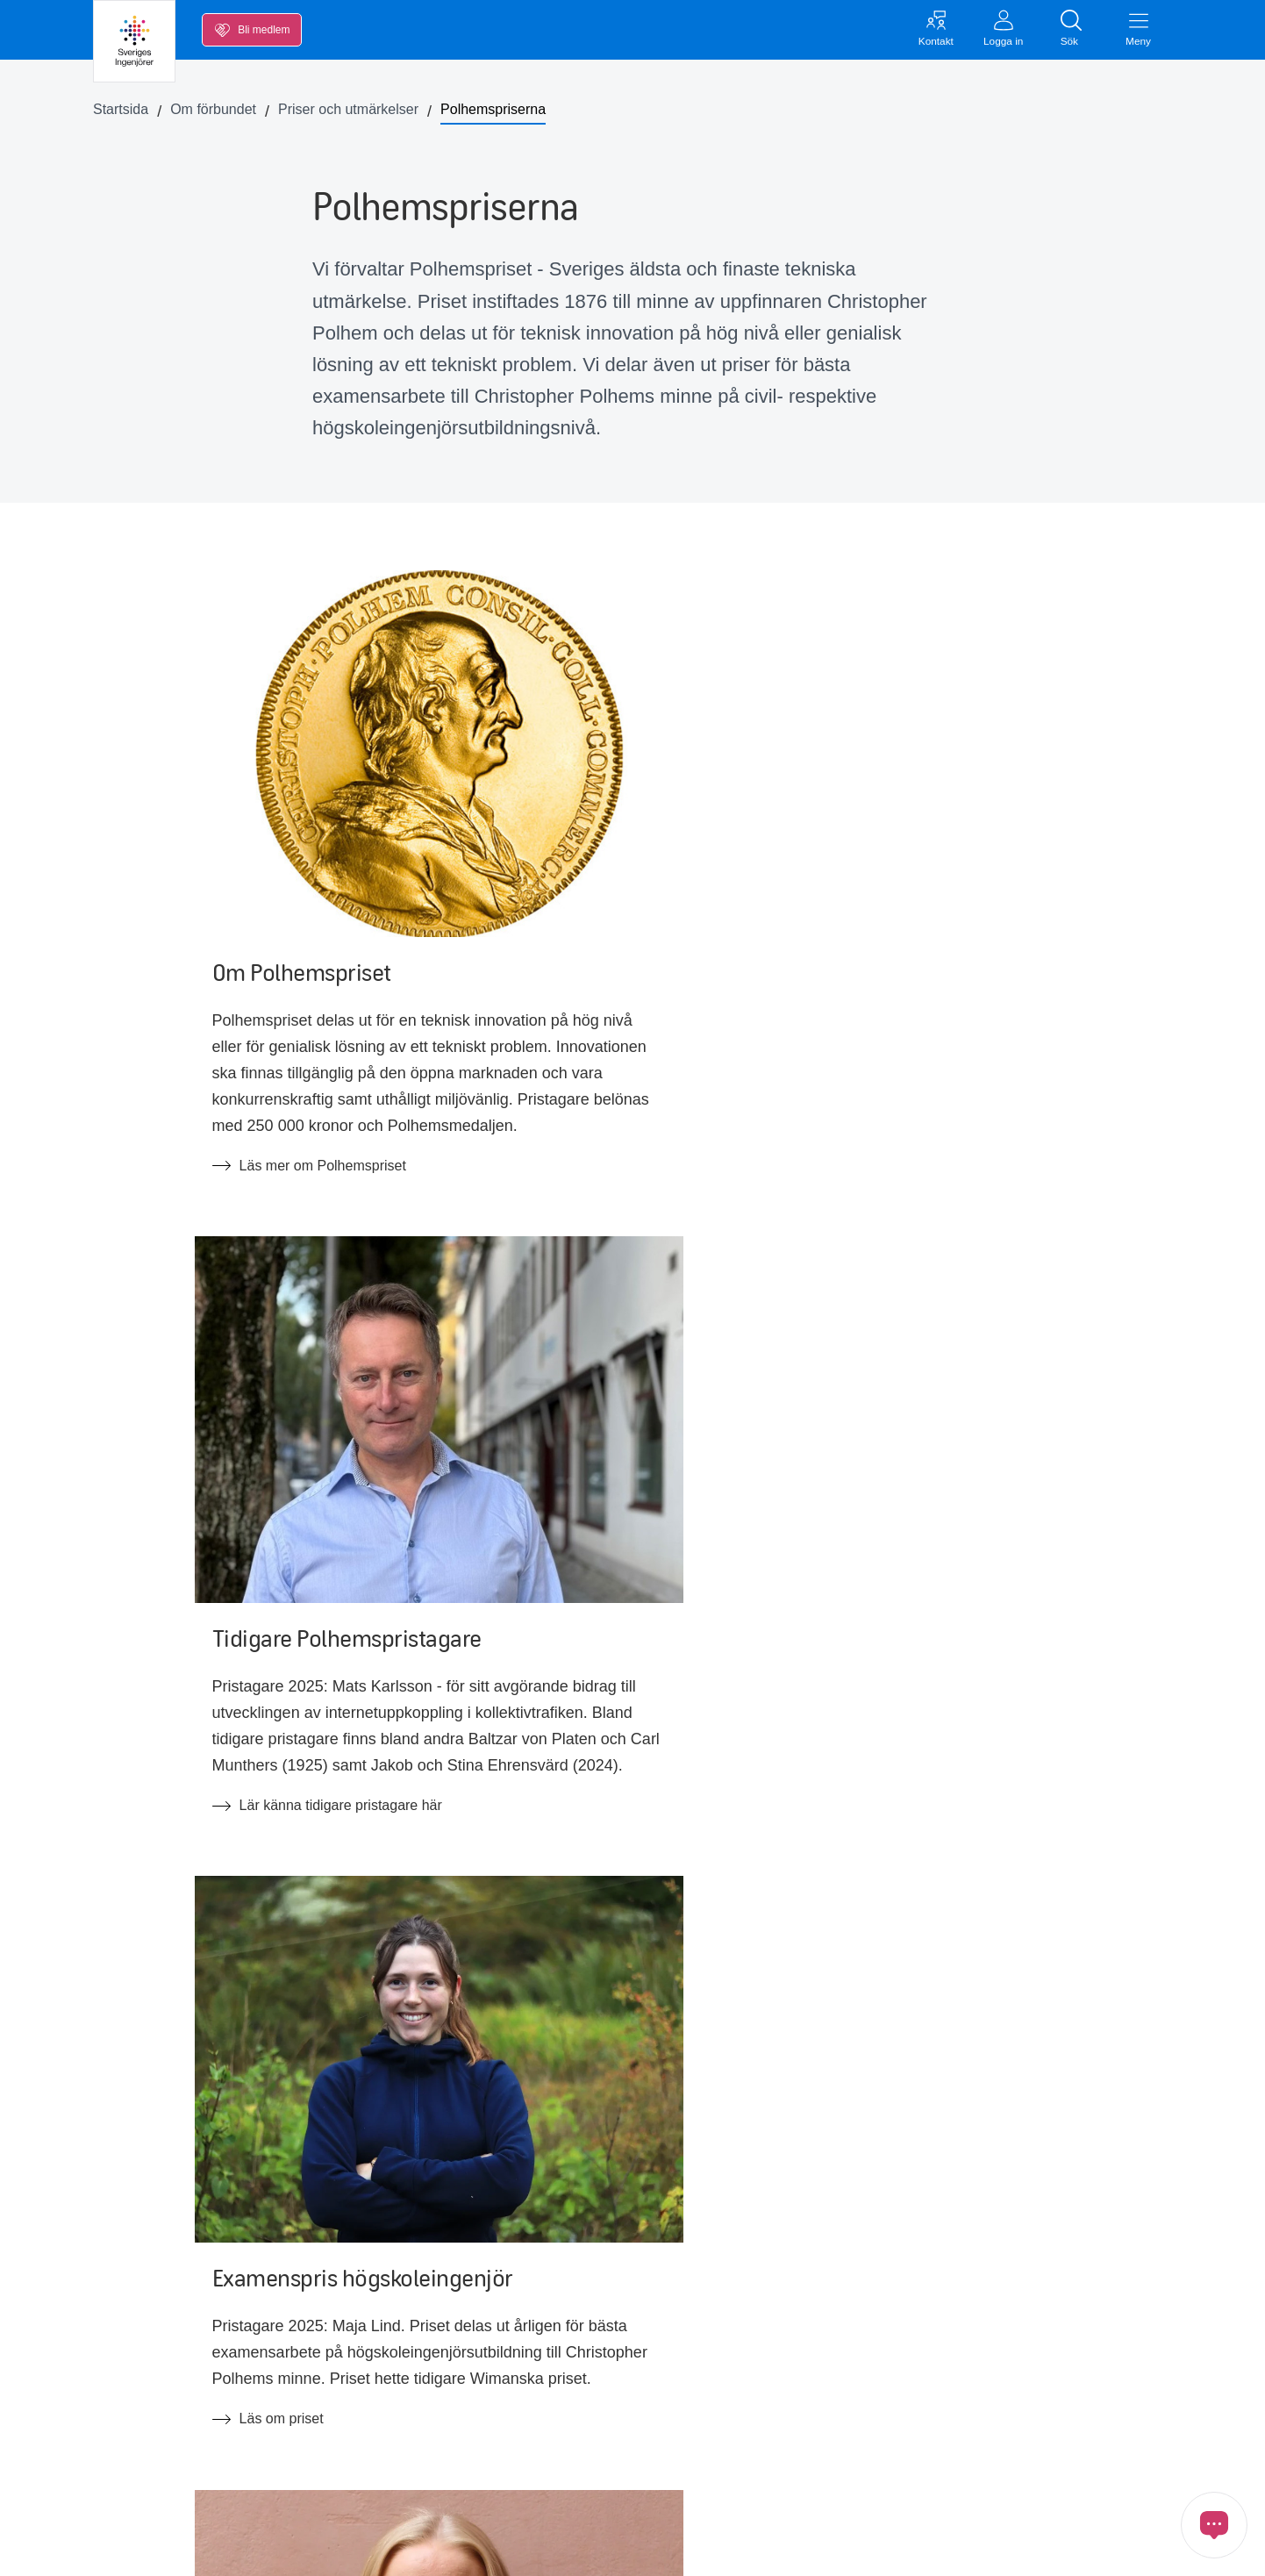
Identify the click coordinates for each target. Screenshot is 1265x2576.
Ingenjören (600, 2415)
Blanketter (370, 2378)
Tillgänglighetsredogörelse (648, 2487)
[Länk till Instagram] (1002, 2464)
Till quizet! (211, 2073)
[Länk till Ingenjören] (1149, 2464)
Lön (122, 2341)
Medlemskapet (156, 2487)
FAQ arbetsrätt (384, 2487)
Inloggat (855, 2373)
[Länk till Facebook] (854, 2464)
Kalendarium (150, 2415)
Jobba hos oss (612, 2341)
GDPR (652, 2546)
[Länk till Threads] (1100, 2464)
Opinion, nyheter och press (194, 2451)
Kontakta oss (870, 2336)
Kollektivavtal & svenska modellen (444, 2341)
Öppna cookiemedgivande (848, 2546)
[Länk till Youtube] (953, 2464)
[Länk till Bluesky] (1051, 2464)
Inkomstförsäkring (166, 2378)
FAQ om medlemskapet (412, 2451)
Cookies (720, 2546)
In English (597, 2451)
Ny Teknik (369, 2415)
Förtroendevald (614, 2378)
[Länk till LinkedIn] (903, 2464)
